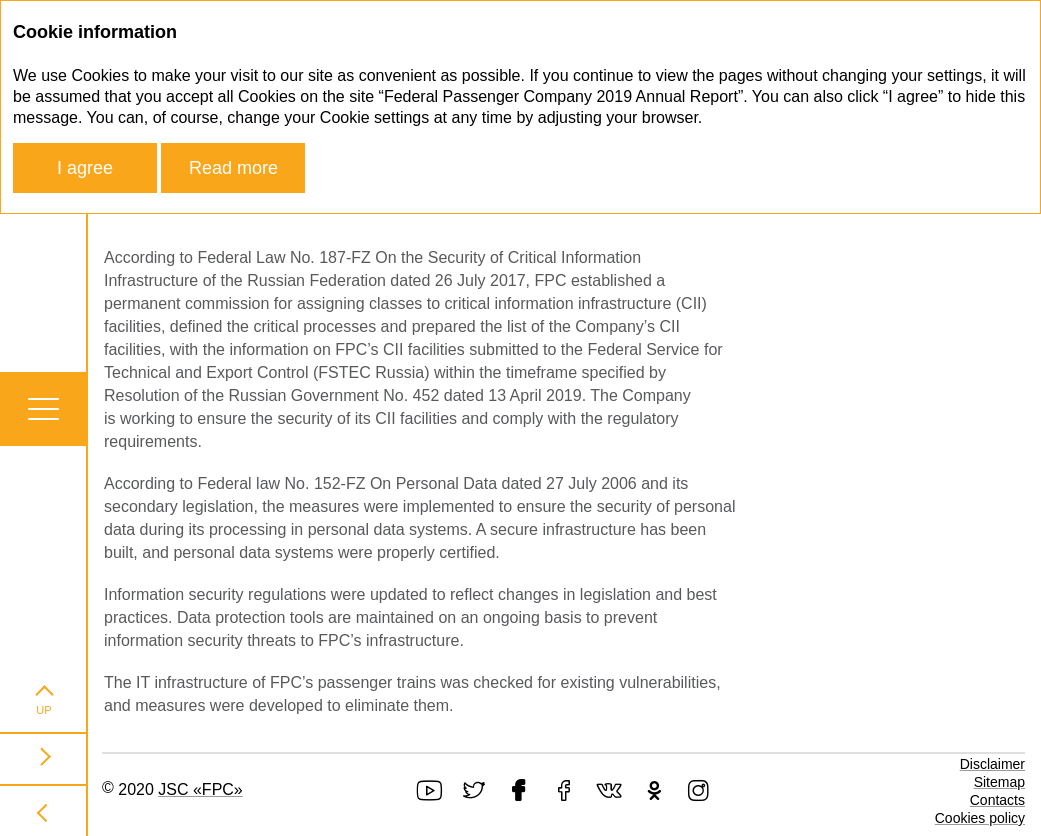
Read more (233, 168)
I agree (85, 168)
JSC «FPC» (200, 789)
